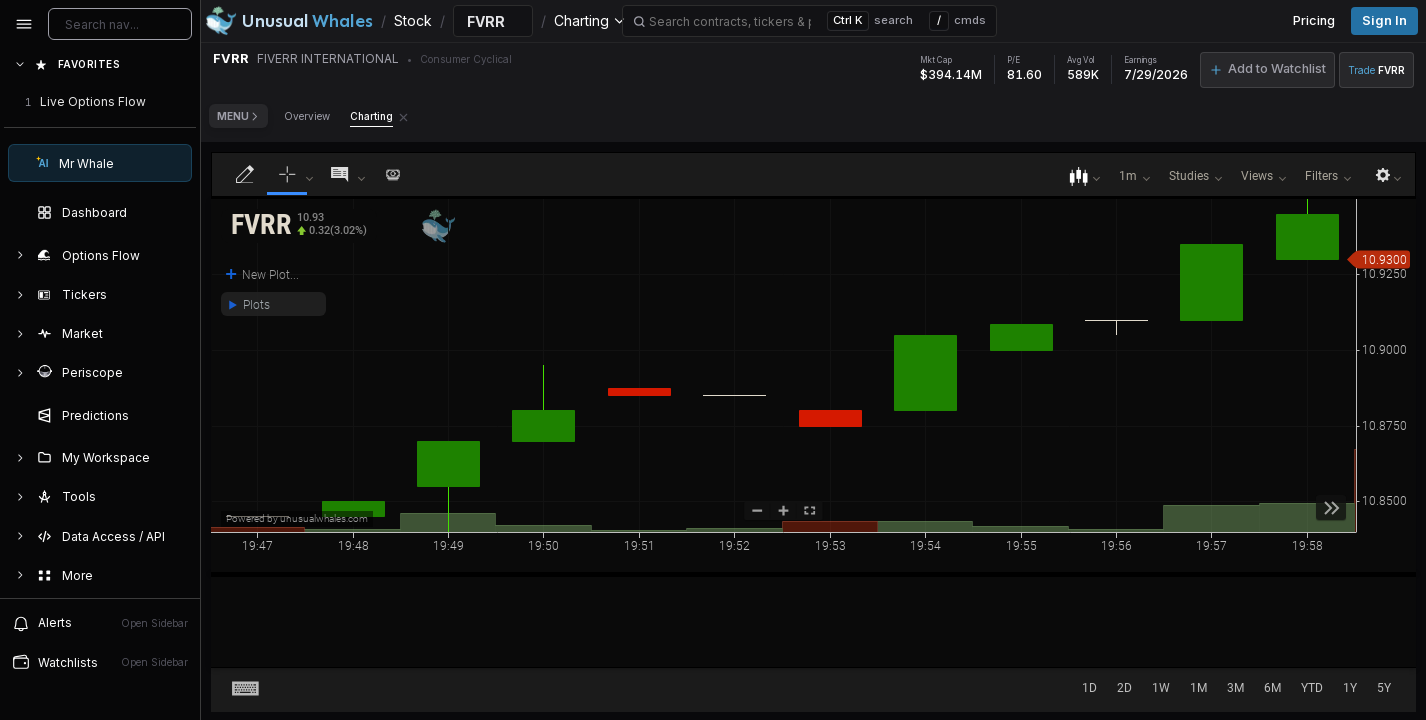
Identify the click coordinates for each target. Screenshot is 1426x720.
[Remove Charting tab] (403, 116)
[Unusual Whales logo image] (289, 21)
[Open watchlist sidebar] (100, 662)
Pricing (1314, 20)
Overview (307, 116)
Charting (371, 116)
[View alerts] (100, 623)
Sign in (1384, 20)
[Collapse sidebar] (24, 24)
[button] (299, 226)
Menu (238, 116)
